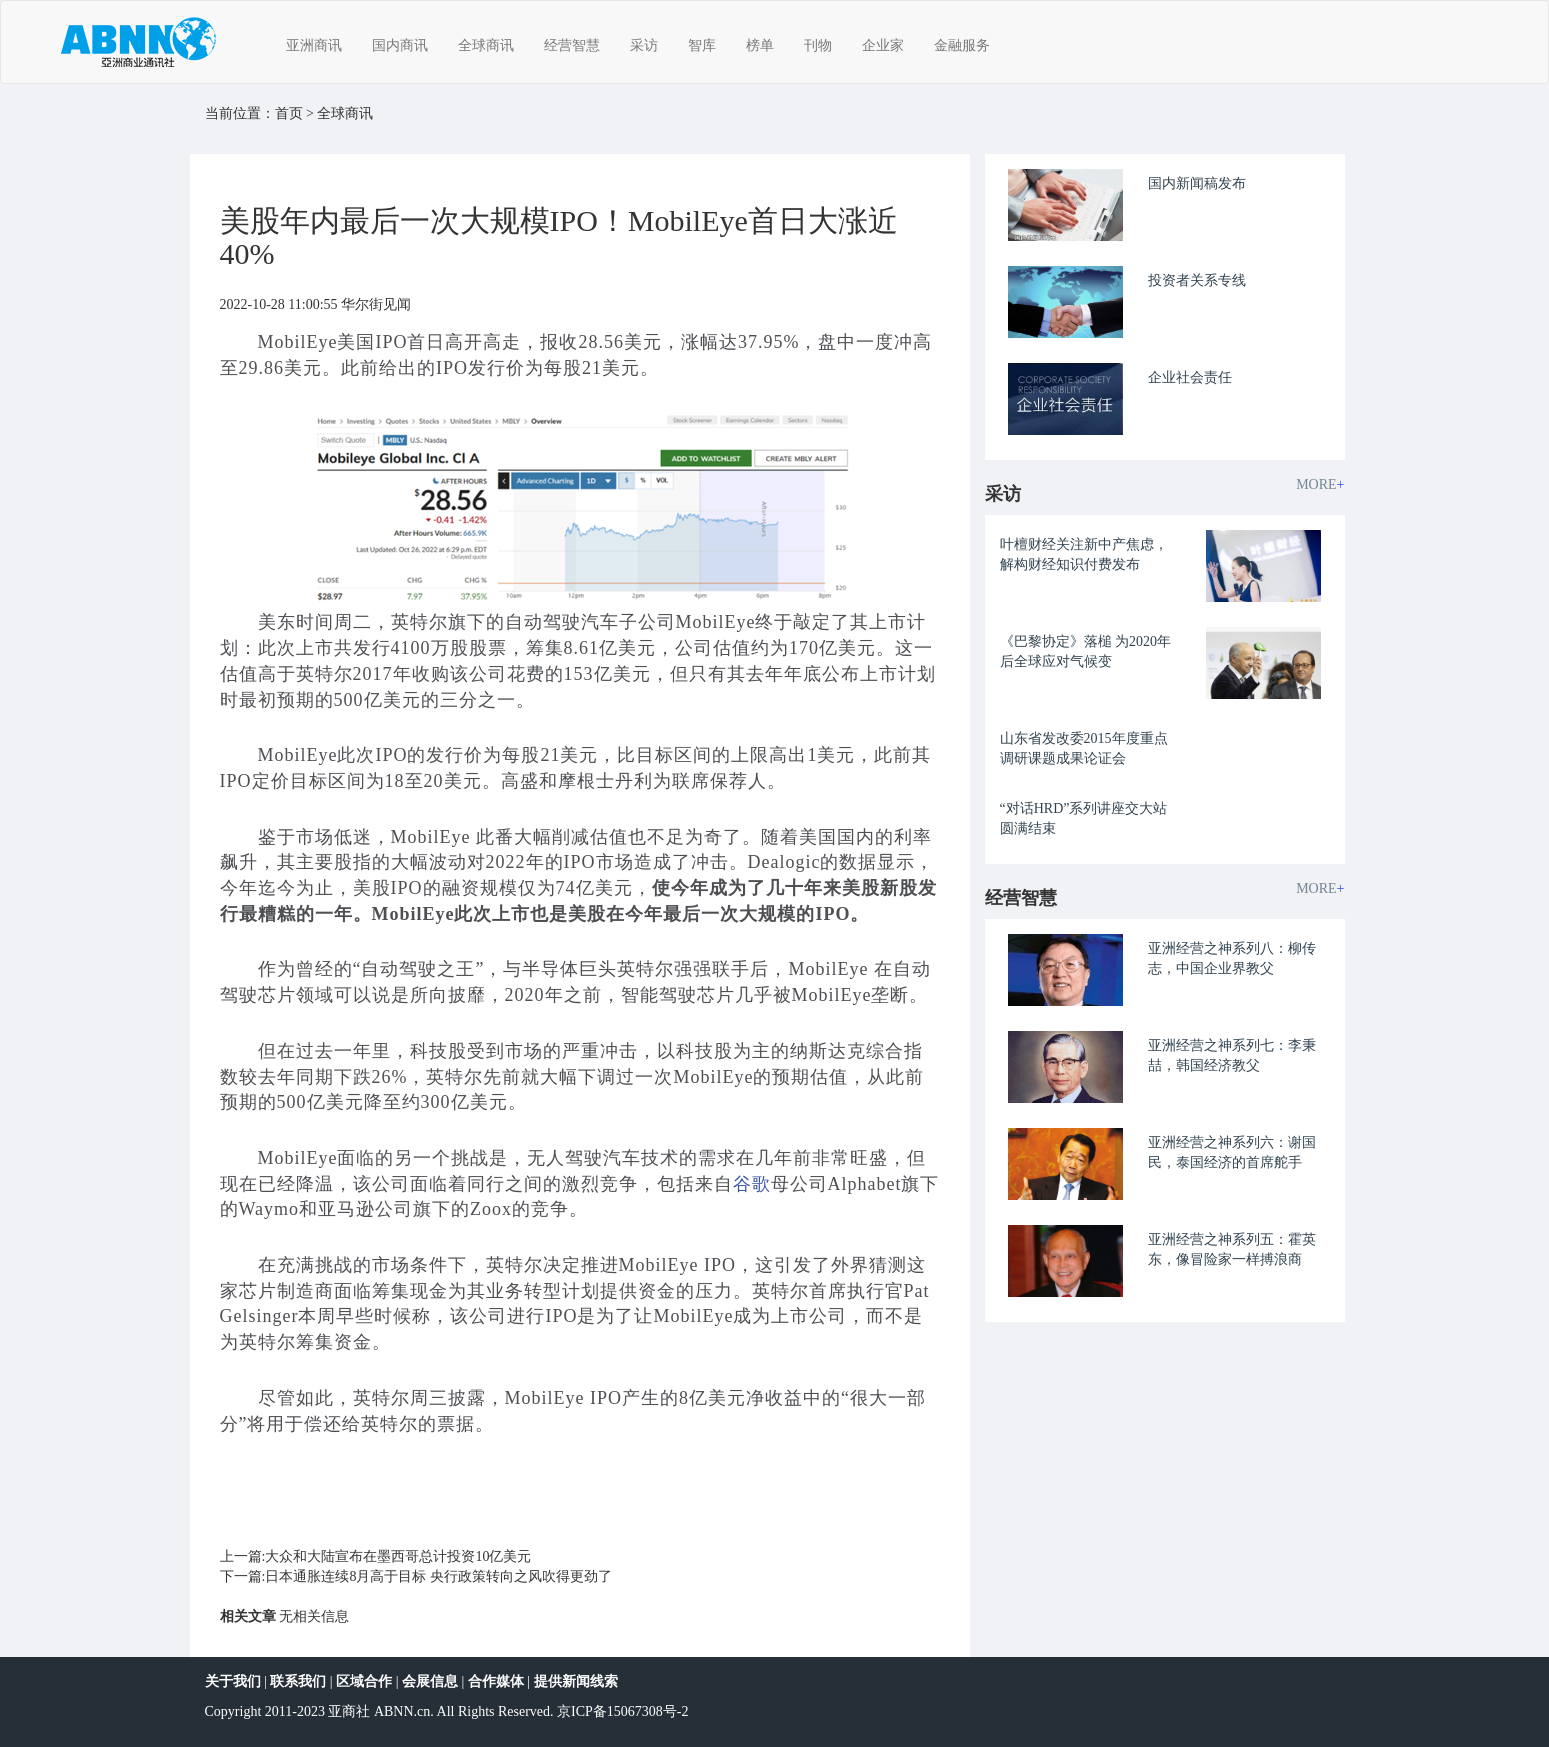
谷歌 (752, 1184)
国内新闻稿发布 (1197, 183)
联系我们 (298, 1681)
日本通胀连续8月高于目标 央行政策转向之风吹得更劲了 (438, 1576)
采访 (644, 45)
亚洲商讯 (314, 45)
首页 (289, 113)
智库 (702, 45)
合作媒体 (496, 1681)
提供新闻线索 (576, 1681)
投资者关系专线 (1197, 280)
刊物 (818, 45)
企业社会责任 (1190, 377)
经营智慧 (572, 45)
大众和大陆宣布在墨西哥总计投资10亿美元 (398, 1556)
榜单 (760, 45)
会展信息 (430, 1681)
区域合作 (364, 1681)
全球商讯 (486, 45)
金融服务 (962, 45)
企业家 (883, 45)
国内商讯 (400, 45)
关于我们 (233, 1681)
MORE (1320, 484)
